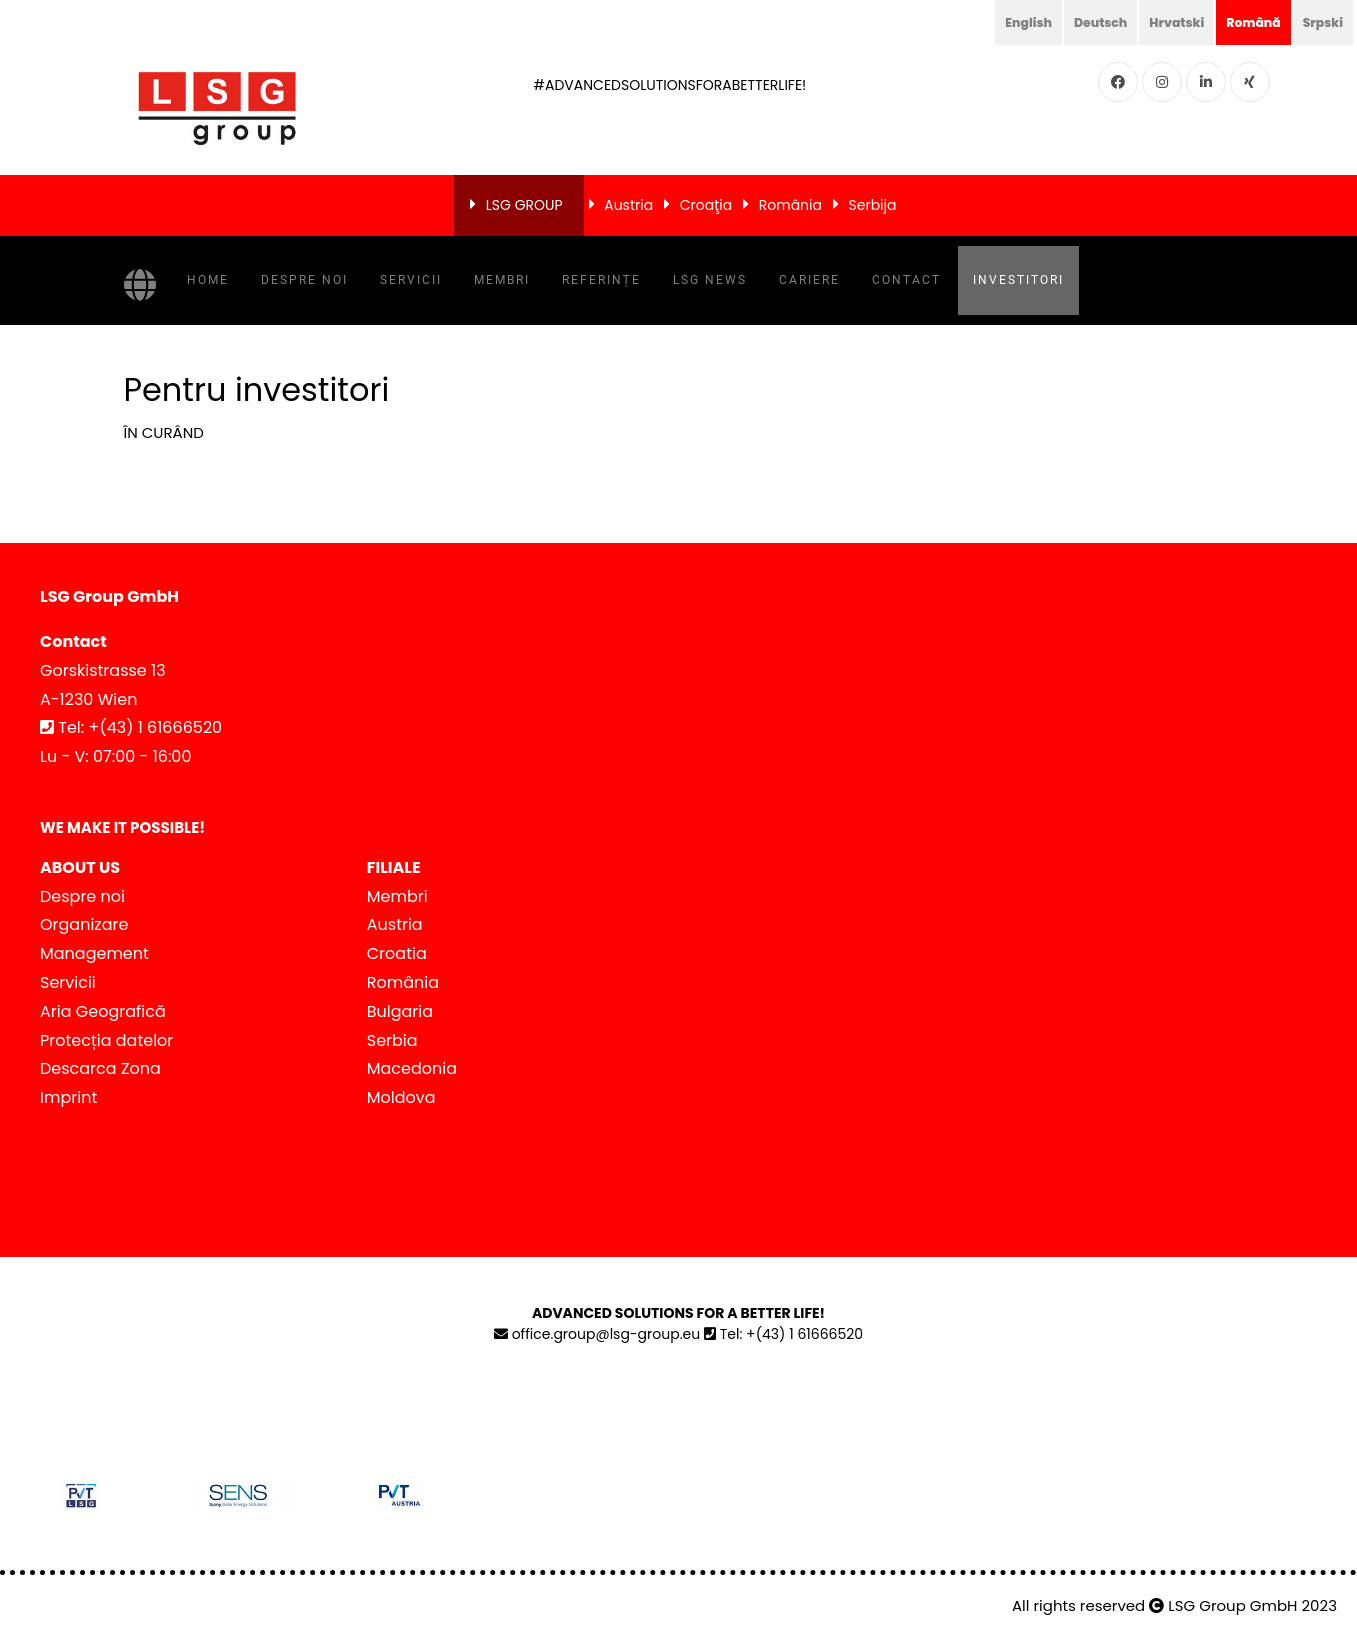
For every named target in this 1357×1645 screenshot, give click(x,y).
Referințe (601, 280)
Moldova (401, 1097)
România (790, 205)
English (998, 22)
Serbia (392, 1040)
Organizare (84, 924)
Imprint (68, 1097)
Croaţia (706, 205)
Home (208, 280)
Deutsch (1077, 22)
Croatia (397, 953)
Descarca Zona (100, 1068)
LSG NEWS (710, 280)
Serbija (873, 205)
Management (94, 953)
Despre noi (304, 280)
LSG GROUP (524, 205)
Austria (628, 205)
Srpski (1320, 22)
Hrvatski (1160, 22)
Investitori (1018, 280)
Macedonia (412, 1068)
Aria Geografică (103, 1011)
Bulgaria (400, 1011)
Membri (502, 280)
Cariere (809, 280)
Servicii (411, 280)
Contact (906, 280)
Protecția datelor (106, 1040)
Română (1244, 22)
